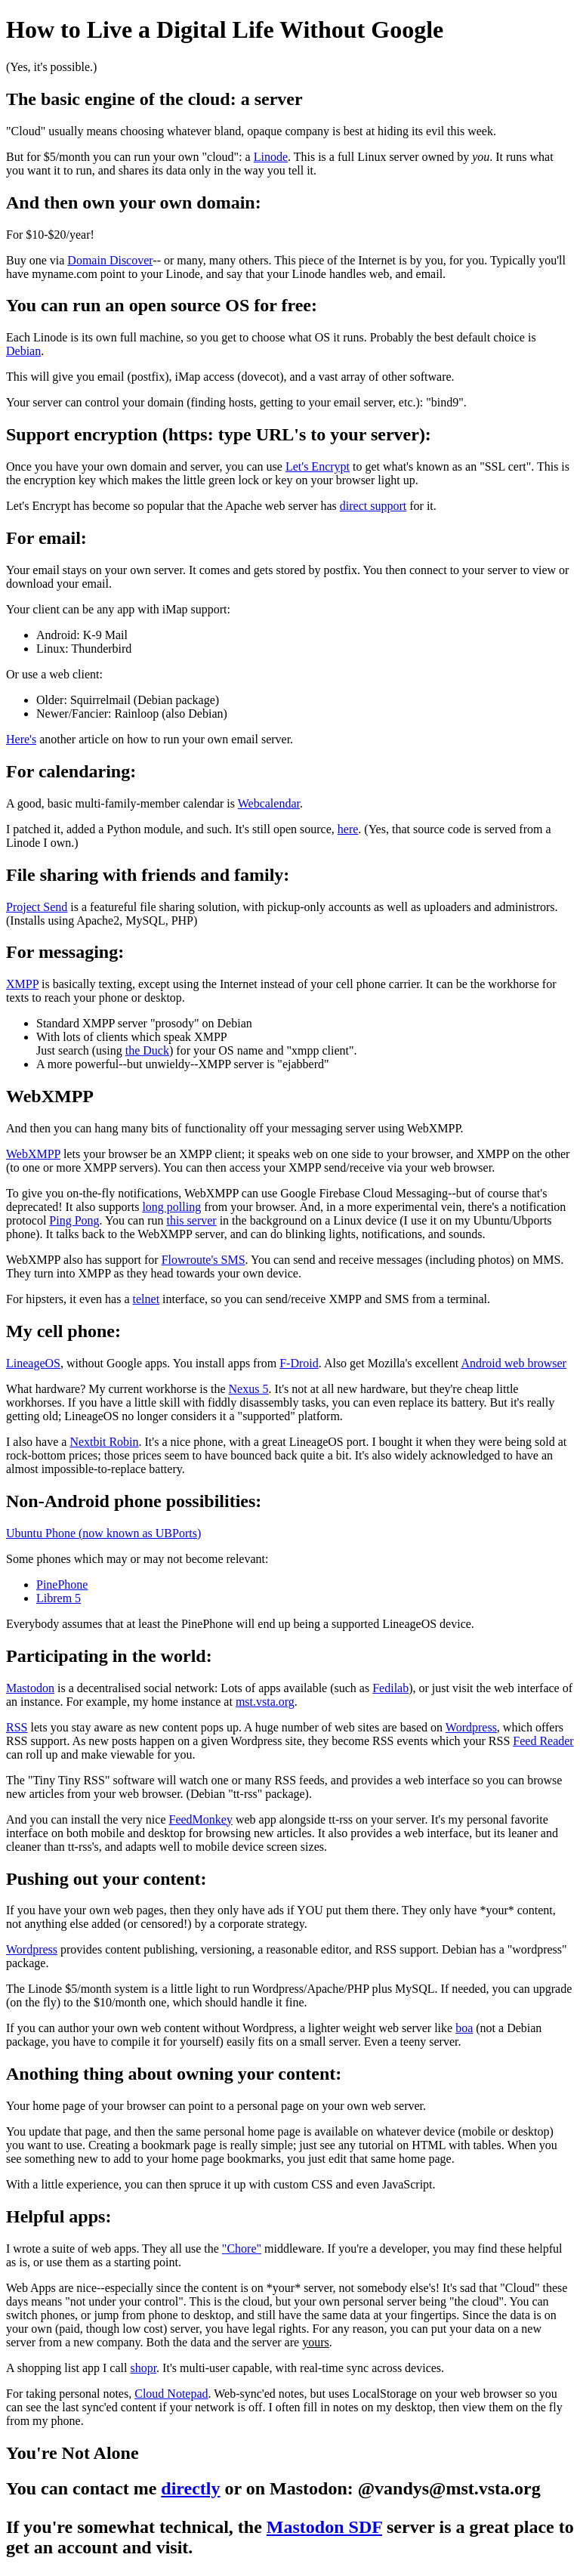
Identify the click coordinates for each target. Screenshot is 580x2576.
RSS (16, 1727)
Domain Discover (110, 260)
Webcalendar (269, 803)
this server (191, 1220)
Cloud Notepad (171, 2393)
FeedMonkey (201, 1819)
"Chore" (241, 2248)
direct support (373, 505)
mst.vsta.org (265, 1701)
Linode (271, 156)
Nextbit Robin (103, 1441)
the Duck (147, 1050)
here (348, 829)
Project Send (36, 906)
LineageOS (33, 1363)
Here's (21, 739)
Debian (23, 350)
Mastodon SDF (324, 2527)
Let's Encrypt (317, 466)
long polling (171, 1206)
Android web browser (513, 1363)
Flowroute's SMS (203, 1259)
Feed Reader (543, 1740)
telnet (146, 1299)
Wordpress (471, 1727)
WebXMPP (33, 1153)
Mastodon (30, 1688)
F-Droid (299, 1363)
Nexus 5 (249, 1388)
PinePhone (62, 1584)
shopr (143, 2367)
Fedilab (390, 1688)
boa (464, 2028)
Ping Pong (74, 1220)
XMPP (22, 984)
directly (190, 2488)
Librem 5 (58, 1598)
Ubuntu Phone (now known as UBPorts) (103, 1533)
